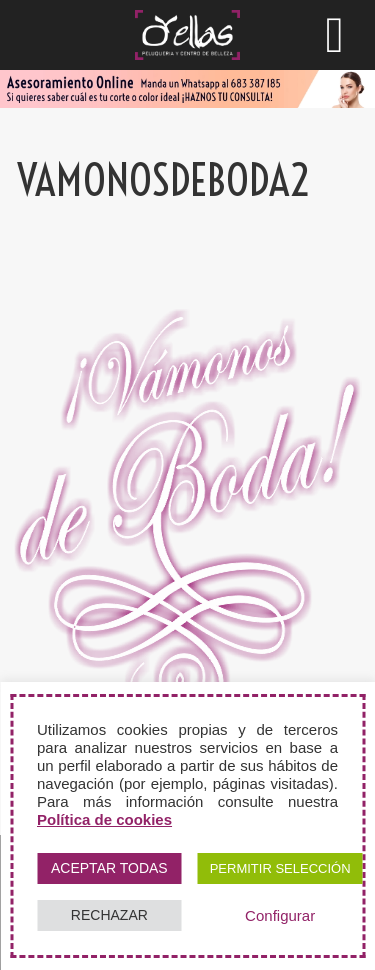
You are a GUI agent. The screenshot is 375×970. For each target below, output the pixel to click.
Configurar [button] (280, 915)
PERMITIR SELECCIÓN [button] (280, 868)
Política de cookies (104, 819)
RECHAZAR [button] (109, 915)
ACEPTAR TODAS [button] (109, 868)
